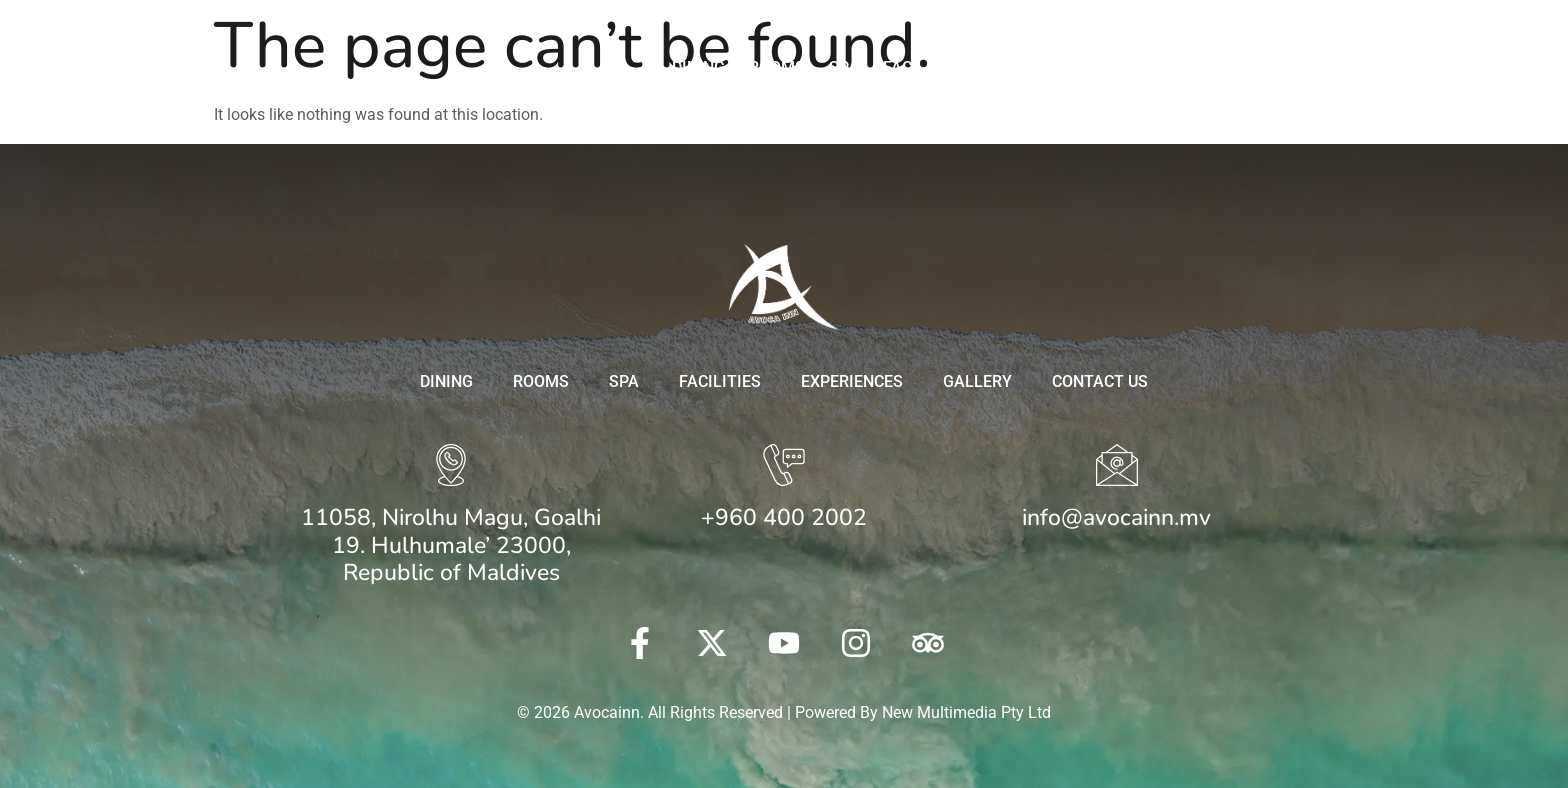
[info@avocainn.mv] (1117, 468)
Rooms (777, 67)
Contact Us (1256, 67)
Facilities (924, 67)
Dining (698, 67)
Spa (844, 67)
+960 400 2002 (784, 517)
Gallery (1149, 67)
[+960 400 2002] (784, 468)
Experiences (1040, 67)
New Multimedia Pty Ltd (966, 712)
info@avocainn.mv (1116, 517)
